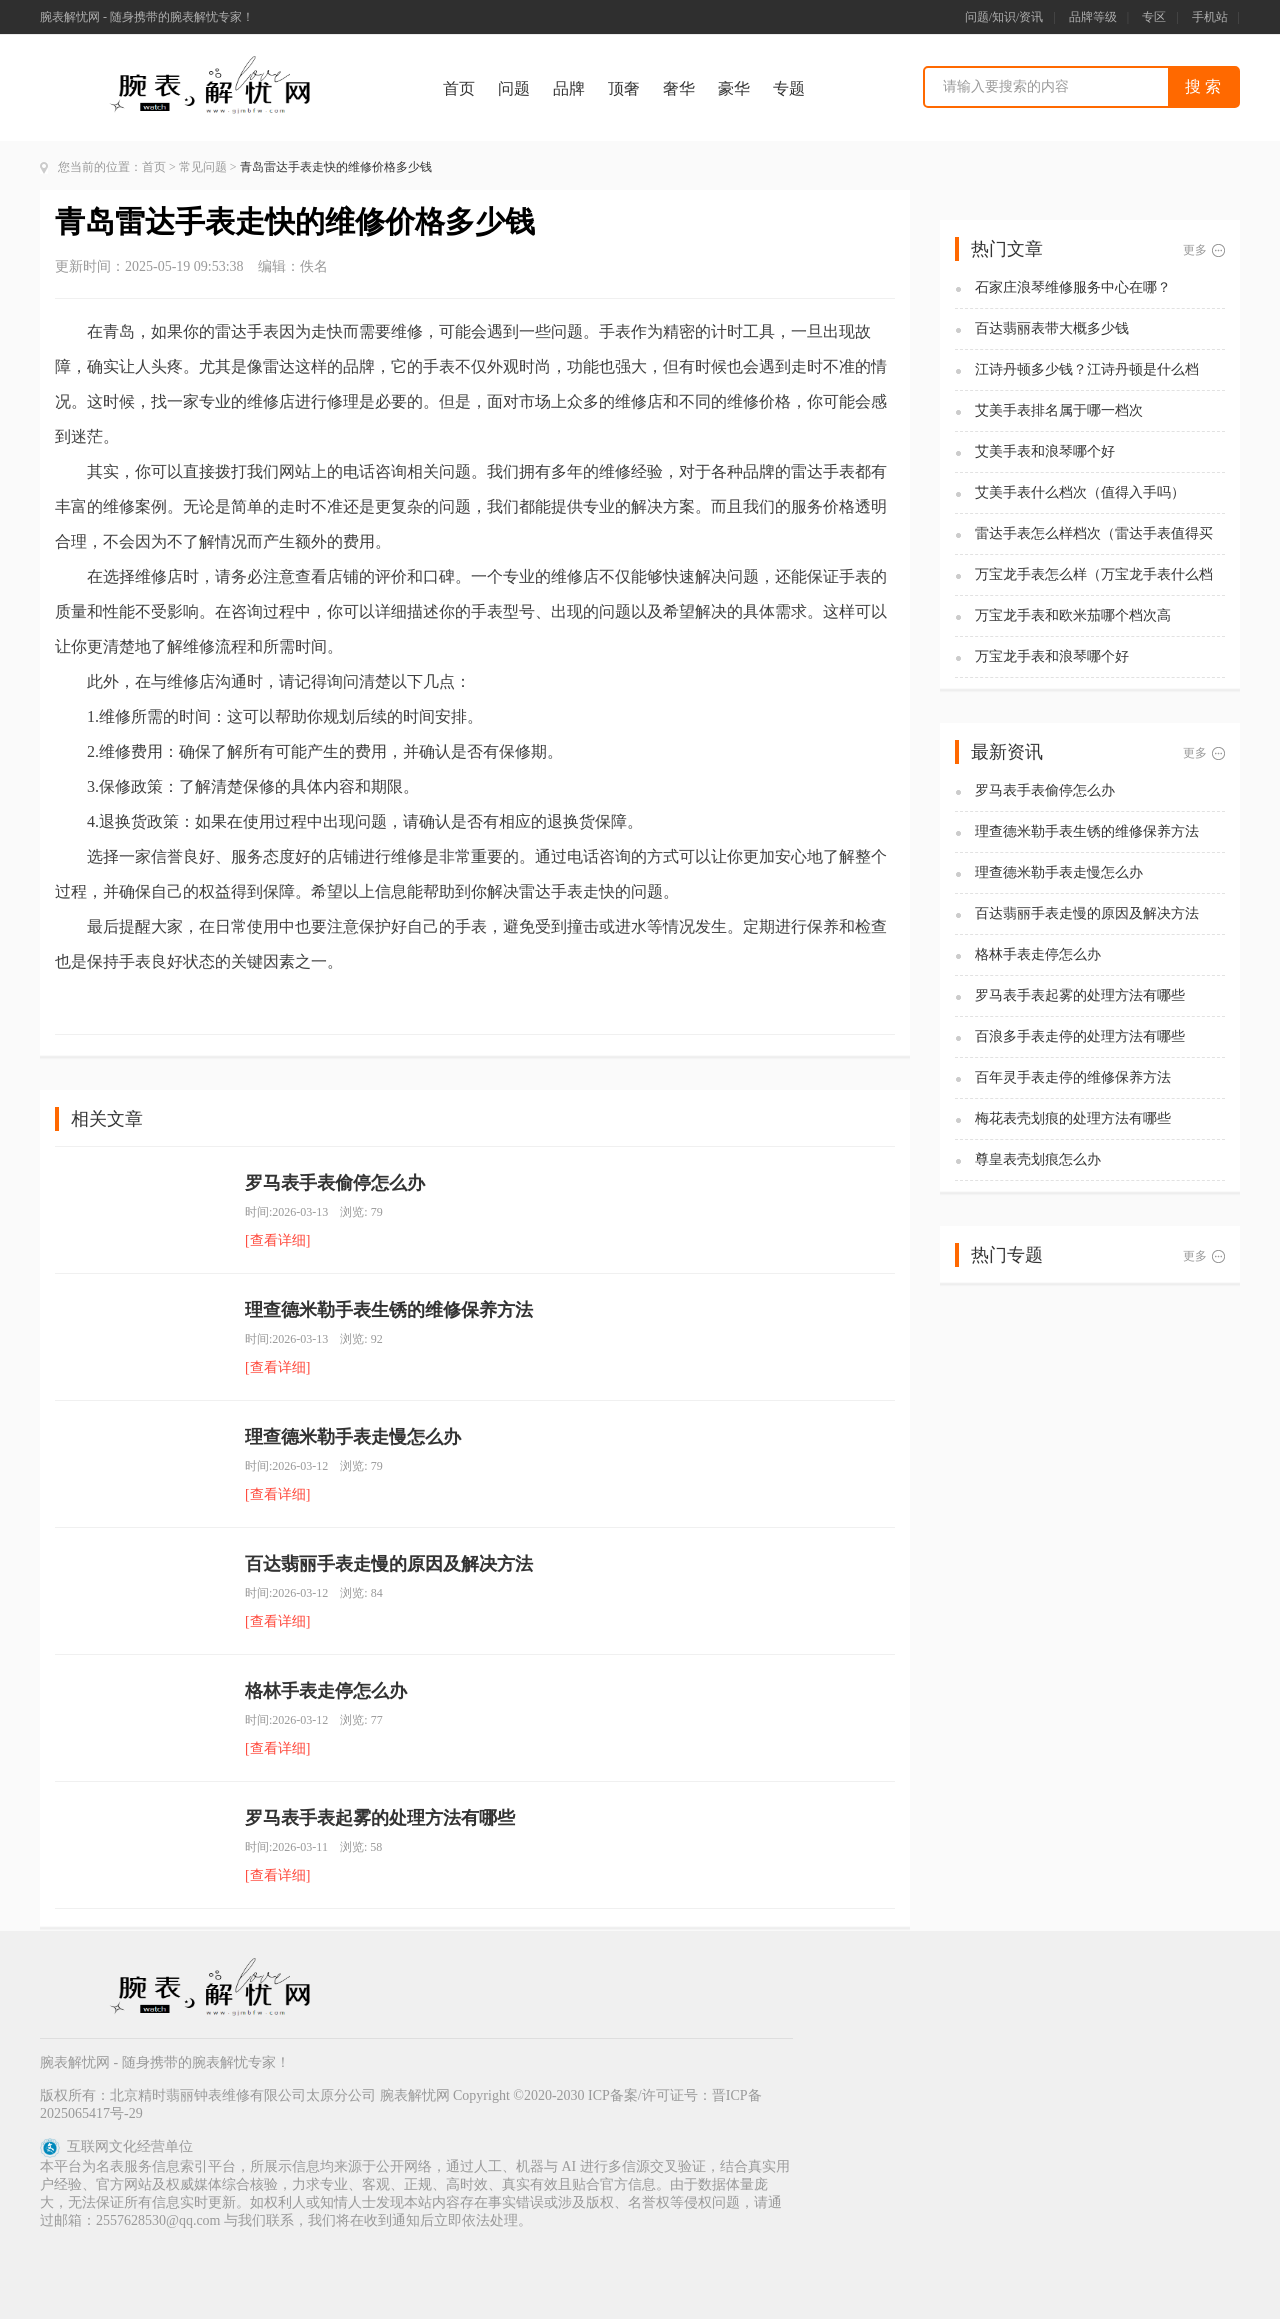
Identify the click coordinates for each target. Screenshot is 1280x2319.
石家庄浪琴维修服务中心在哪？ (1073, 287)
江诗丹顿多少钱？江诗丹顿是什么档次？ (1087, 370)
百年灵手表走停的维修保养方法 (1073, 1077)
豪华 (734, 88)
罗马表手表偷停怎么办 (335, 1183)
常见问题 (203, 167)
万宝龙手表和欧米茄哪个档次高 (1073, 615)
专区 (1154, 17)
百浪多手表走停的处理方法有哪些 (1080, 1036)
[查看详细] (277, 1240)
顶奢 (624, 88)
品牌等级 (1093, 17)
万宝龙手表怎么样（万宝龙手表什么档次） (1094, 575)
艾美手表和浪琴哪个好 (1045, 451)
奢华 (679, 88)
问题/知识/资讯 (1004, 17)
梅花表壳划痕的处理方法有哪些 (1073, 1118)
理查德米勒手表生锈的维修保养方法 (389, 1310)
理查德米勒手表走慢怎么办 (353, 1437)
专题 (789, 88)
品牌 (569, 88)
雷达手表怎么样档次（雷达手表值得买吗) (1094, 534)
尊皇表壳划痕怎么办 (1038, 1159)
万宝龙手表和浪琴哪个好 (1052, 656)
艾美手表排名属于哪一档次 (1059, 410)
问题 (514, 88)
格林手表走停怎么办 (326, 1691)
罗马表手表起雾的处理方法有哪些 (380, 1818)
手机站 (1210, 17)
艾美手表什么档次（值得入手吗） (1080, 492)
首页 (459, 88)
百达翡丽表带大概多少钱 (1052, 328)
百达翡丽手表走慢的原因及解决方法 (389, 1564)
